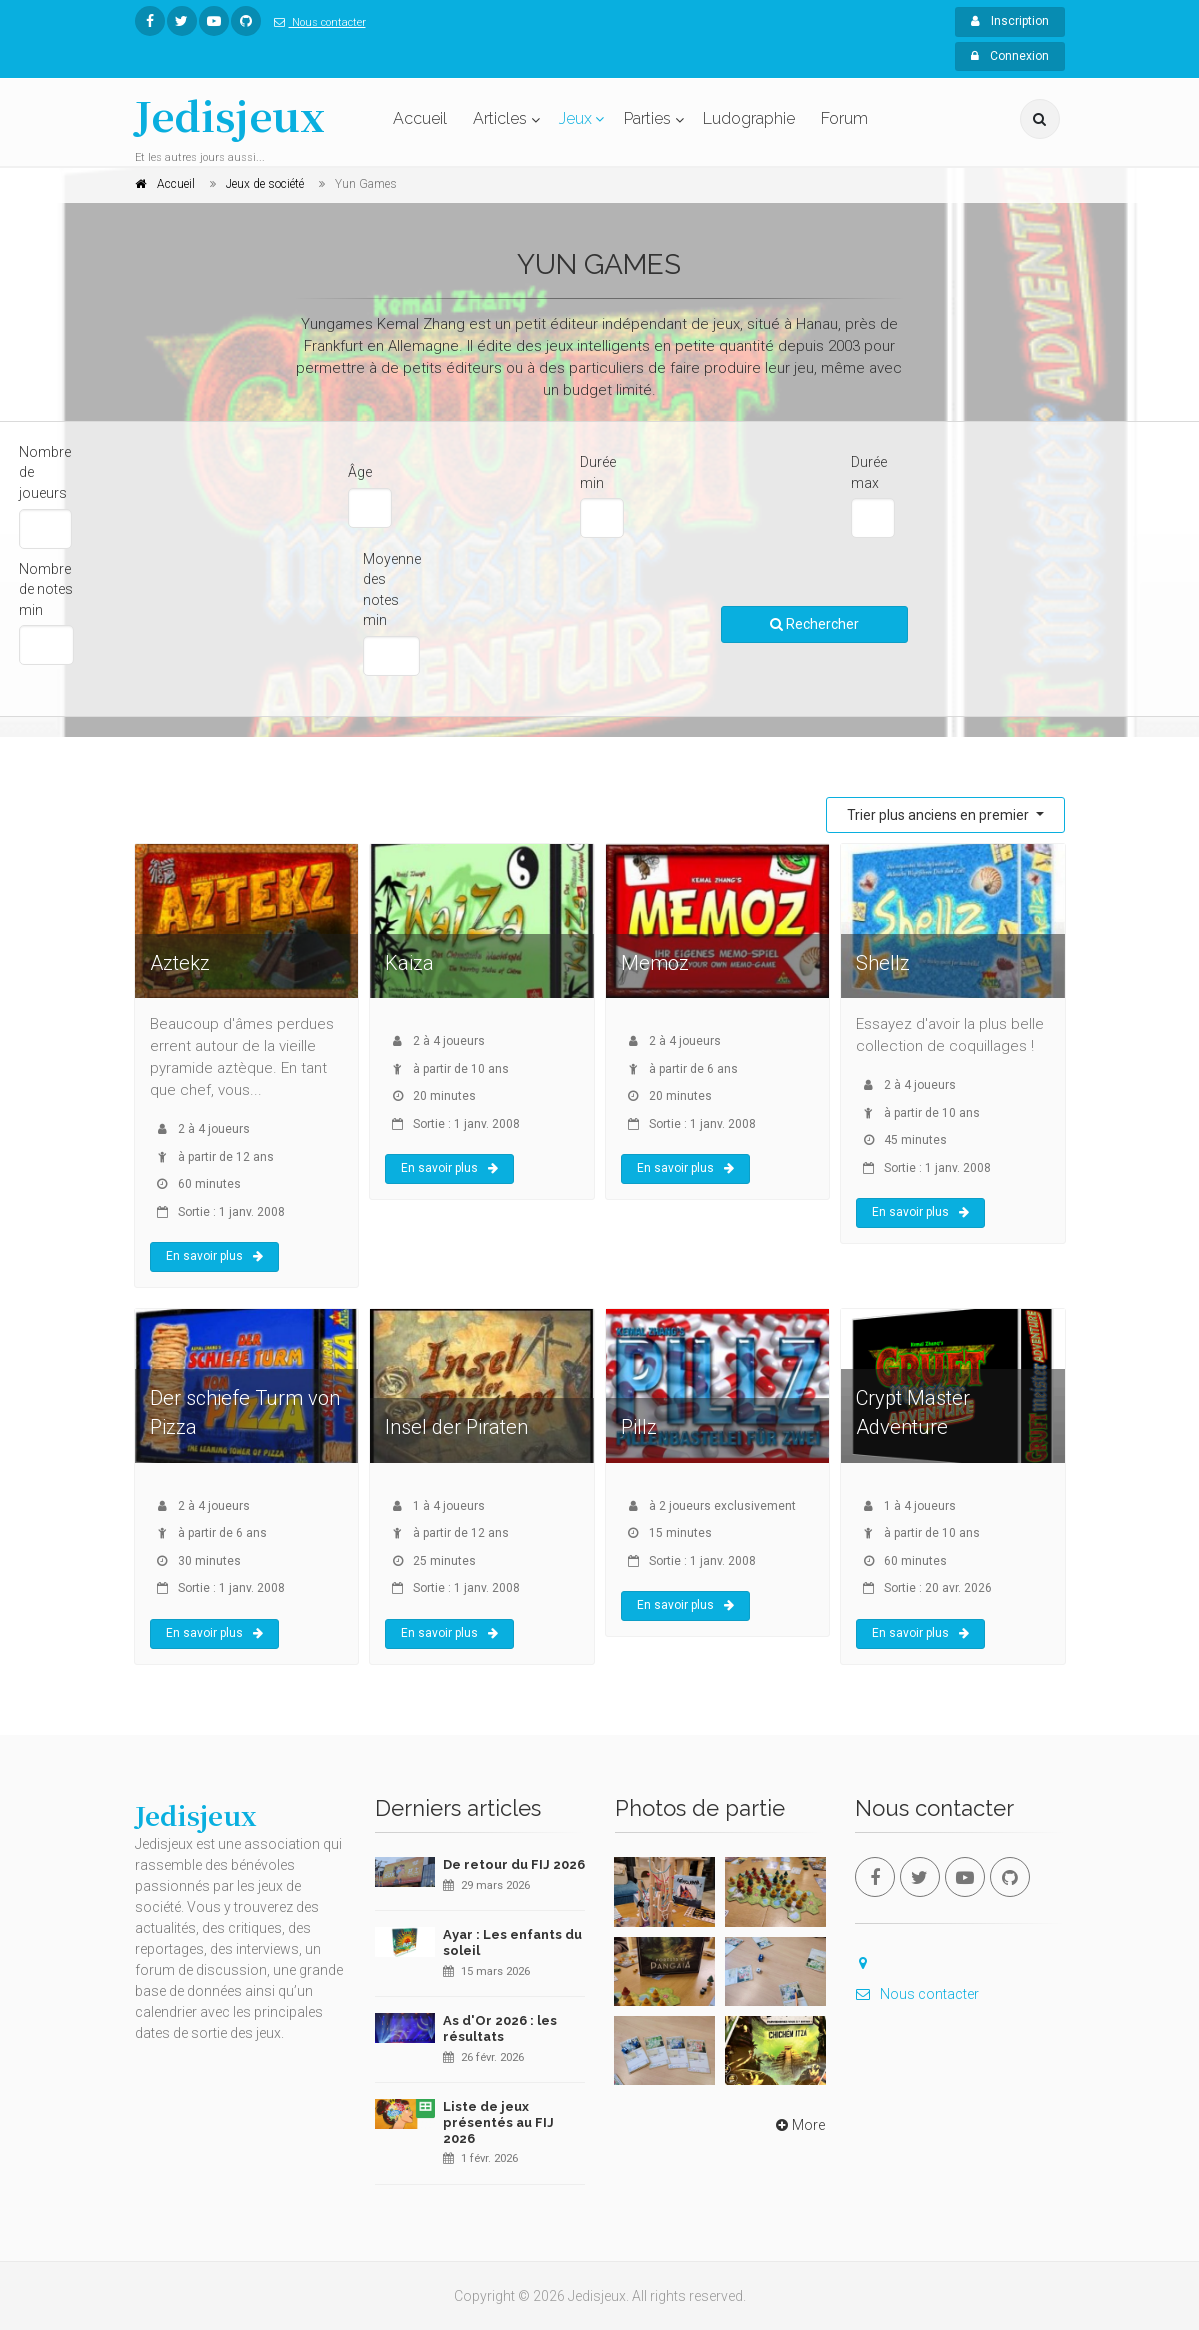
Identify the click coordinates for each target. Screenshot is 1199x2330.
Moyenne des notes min (392, 590)
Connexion (1010, 56)
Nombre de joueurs (45, 472)
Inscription (1010, 21)
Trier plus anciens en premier (939, 815)
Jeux (575, 118)
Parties (647, 118)
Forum (844, 118)
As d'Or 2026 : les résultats (500, 2028)
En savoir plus (214, 1256)
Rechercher (814, 624)
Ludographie (749, 118)
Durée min (598, 472)
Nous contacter (316, 22)
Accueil (420, 118)
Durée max (869, 472)
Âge (360, 472)
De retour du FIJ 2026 (514, 1864)
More (798, 2125)
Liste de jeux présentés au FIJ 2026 (498, 2122)
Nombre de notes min (46, 589)
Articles (500, 118)
